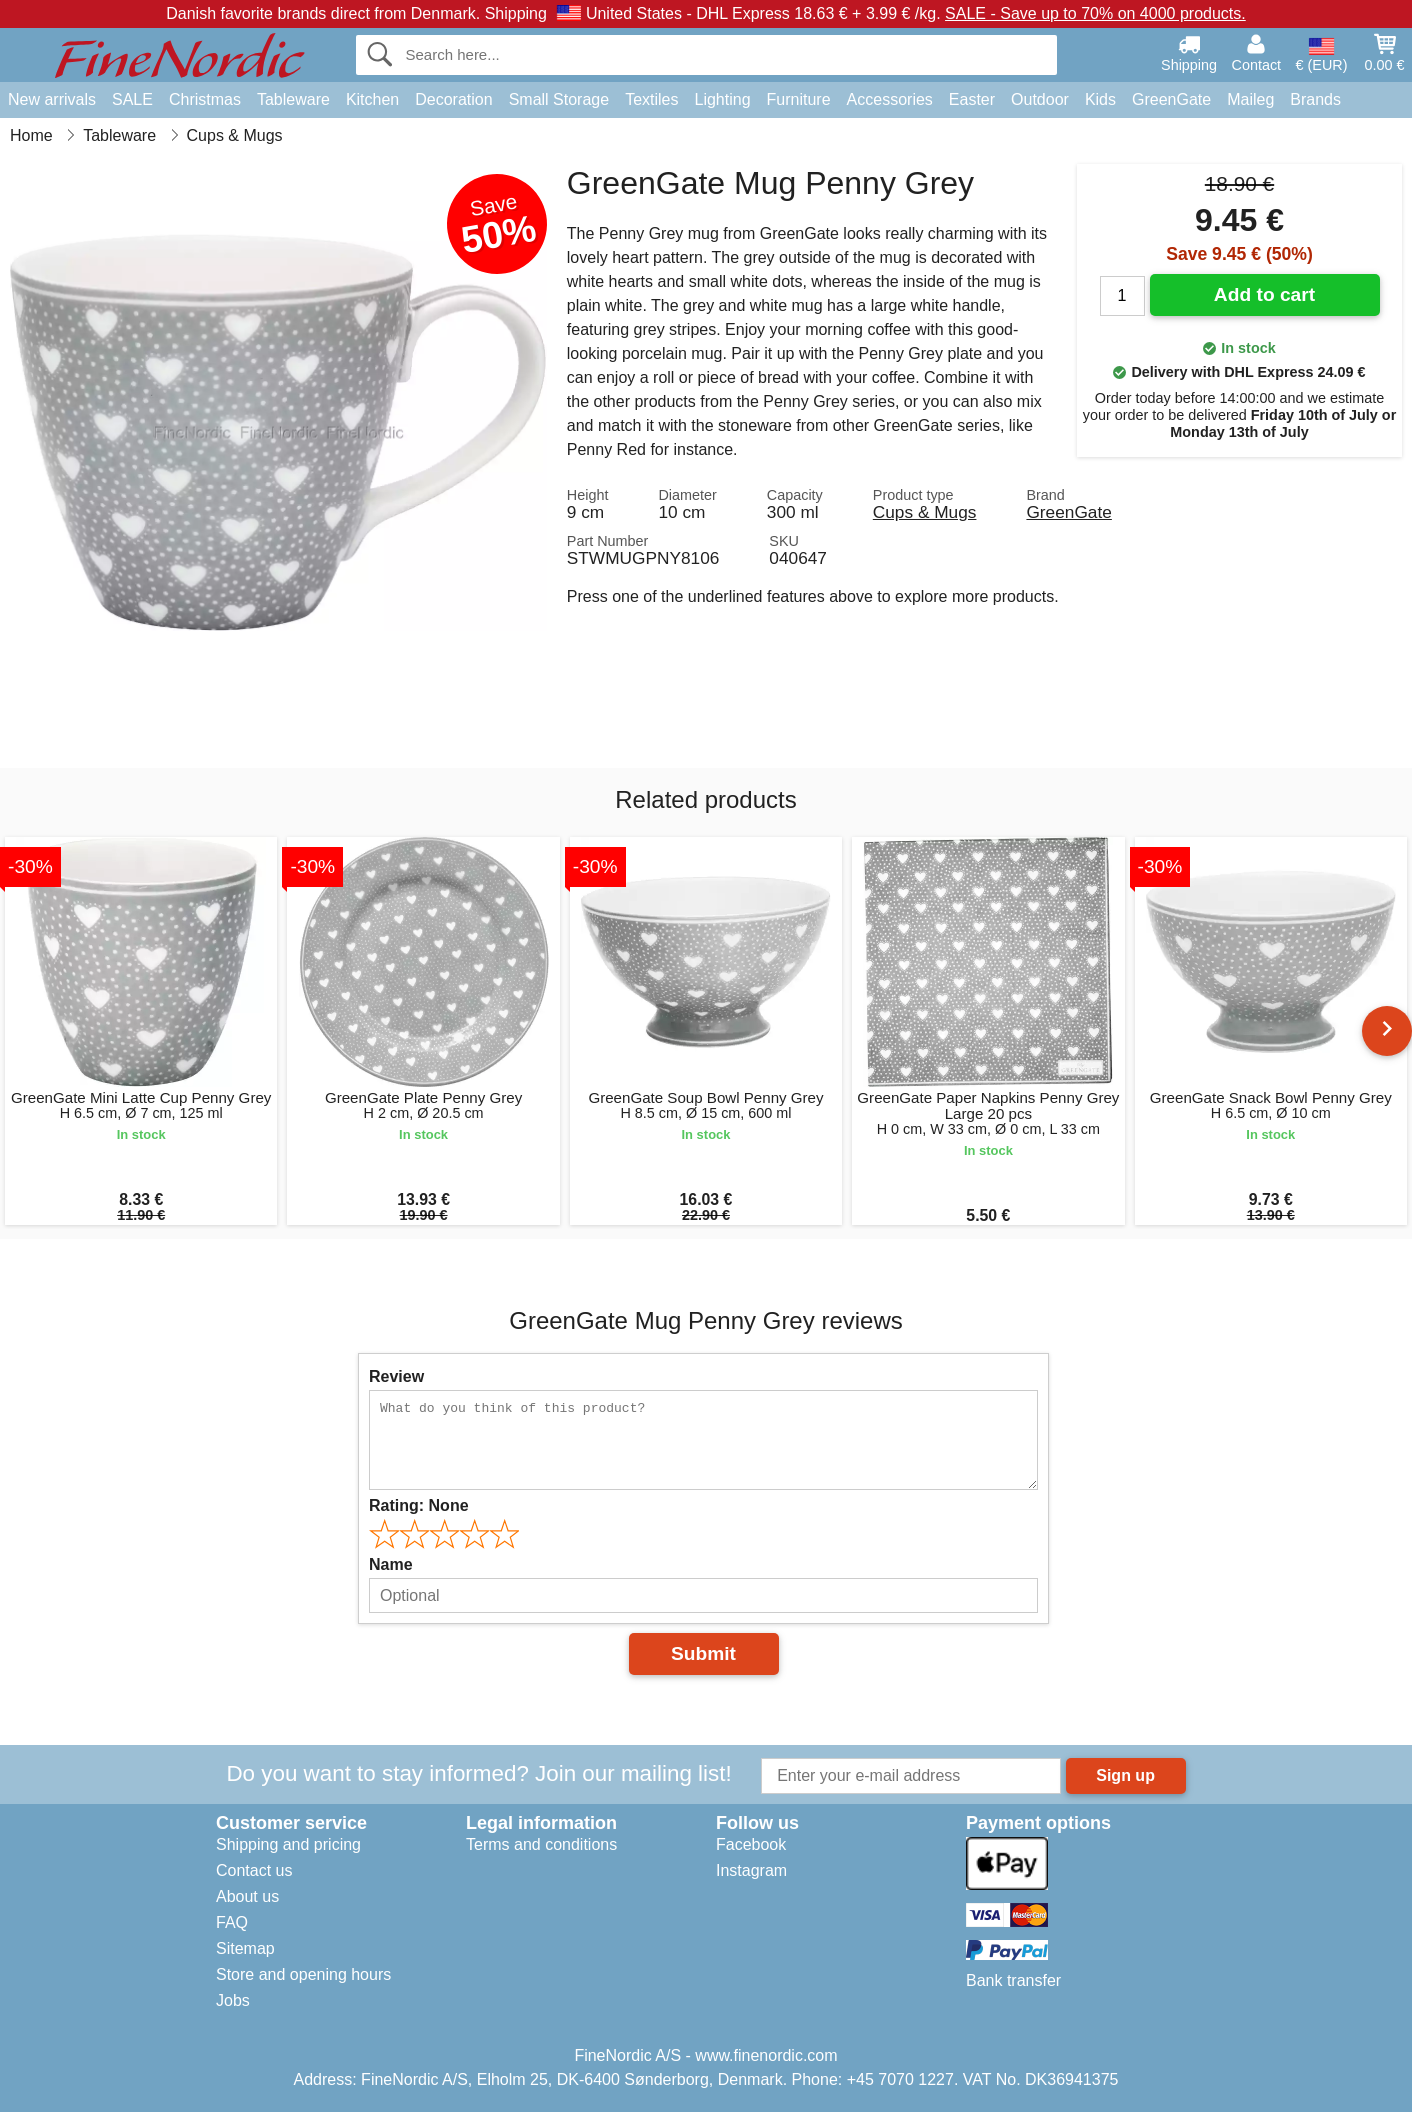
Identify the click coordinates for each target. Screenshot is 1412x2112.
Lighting (723, 99)
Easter (972, 99)
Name (391, 1564)
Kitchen (372, 99)
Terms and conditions (541, 1844)
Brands (1315, 99)
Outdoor (1040, 99)
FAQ (232, 1922)
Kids (1100, 99)
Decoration (453, 99)
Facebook (751, 1844)
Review (396, 1376)
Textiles (651, 99)
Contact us (254, 1870)
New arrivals (52, 99)
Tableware (293, 99)
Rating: (419, 1505)
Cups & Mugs (925, 512)
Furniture (799, 99)
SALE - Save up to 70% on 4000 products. (1095, 13)
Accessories (890, 99)
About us (247, 1896)
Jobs (233, 2000)
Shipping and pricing (288, 1844)
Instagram (751, 1870)
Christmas (205, 99)
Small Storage (559, 99)
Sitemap (245, 1948)
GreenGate (1171, 99)
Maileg (1250, 99)
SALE (132, 99)
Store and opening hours (303, 1974)
